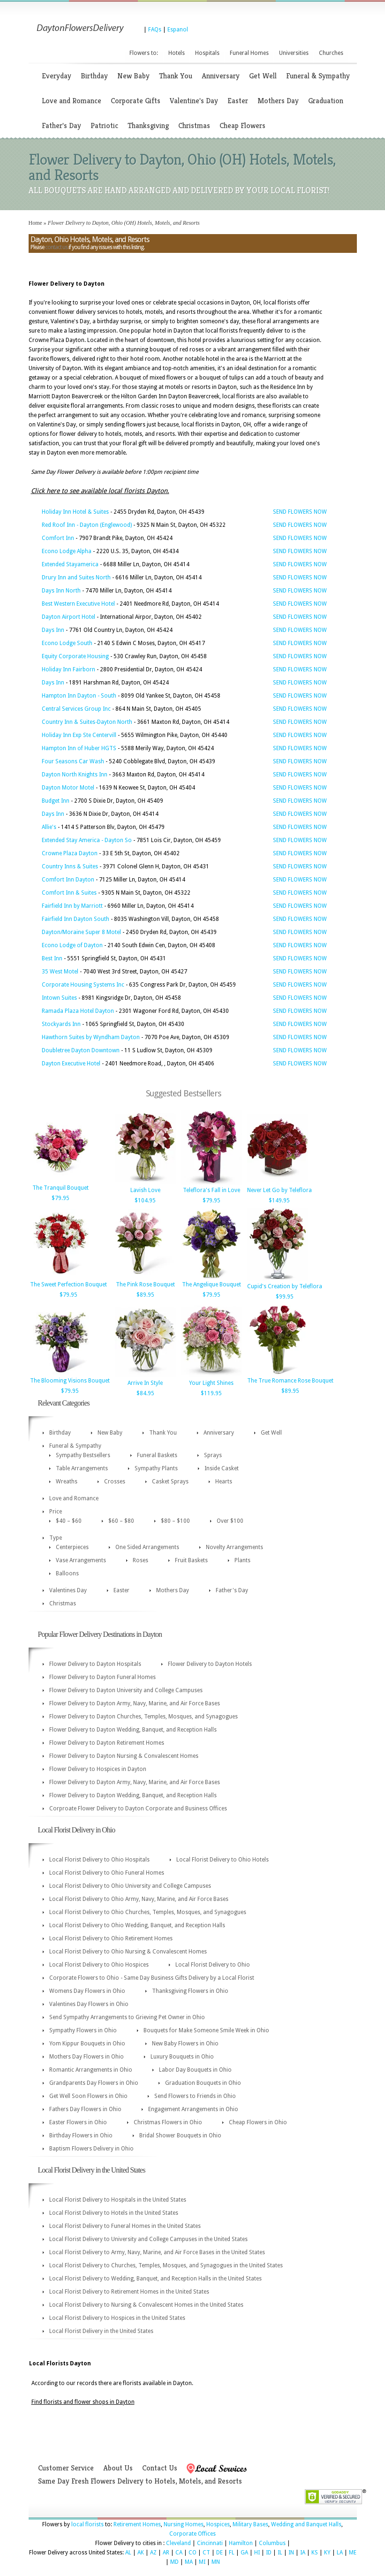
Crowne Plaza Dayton (70, 853)
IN (291, 2552)
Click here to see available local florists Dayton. (100, 490)
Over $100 (230, 1521)
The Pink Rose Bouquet (145, 1284)
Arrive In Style (145, 1383)
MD (174, 2562)
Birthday (94, 76)
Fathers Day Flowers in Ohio (85, 2109)
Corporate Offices (192, 2533)
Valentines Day (68, 1590)
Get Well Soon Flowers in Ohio (88, 2096)
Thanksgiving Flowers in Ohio (190, 1991)
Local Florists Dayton (60, 2363)
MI (202, 2562)
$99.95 (285, 1296)
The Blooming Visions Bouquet (70, 1380)
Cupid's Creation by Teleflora (284, 1286)
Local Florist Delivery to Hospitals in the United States (117, 2199)
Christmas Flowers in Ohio (168, 2122)
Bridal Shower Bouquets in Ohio (180, 2135)
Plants (242, 1560)
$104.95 (145, 1200)
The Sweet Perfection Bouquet (68, 1284)
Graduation (325, 101)
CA (178, 2552)
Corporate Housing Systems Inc (83, 984)
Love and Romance (71, 101)
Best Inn (52, 958)
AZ (153, 2552)
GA (244, 2552)
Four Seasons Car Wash (73, 761)
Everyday (56, 76)
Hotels (176, 53)
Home (35, 223)
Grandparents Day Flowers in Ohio (93, 2083)
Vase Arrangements (81, 1560)
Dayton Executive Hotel (71, 1063)
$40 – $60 (69, 1521)
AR (166, 2552)
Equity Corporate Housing (75, 656)
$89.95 (145, 1295)
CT (206, 2552)
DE (219, 2552)
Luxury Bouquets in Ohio (182, 2056)
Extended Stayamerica (70, 564)
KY (327, 2552)
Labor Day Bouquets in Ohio (195, 2070)
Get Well (263, 76)
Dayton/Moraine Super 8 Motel (81, 932)
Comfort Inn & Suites (69, 892)
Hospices (218, 2524)
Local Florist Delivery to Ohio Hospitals (99, 1859)
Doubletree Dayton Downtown (81, 1050)
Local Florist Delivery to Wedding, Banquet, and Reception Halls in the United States (155, 2278)
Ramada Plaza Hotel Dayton (78, 1011)
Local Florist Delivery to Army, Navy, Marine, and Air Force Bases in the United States (157, 2252)
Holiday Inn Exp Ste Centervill (79, 735)
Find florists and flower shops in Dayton (83, 2402)
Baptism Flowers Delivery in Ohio (91, 2148)
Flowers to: (143, 53)
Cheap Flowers (242, 125)
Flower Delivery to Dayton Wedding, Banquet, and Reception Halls (133, 1729)
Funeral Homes (249, 53)
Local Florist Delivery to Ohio (212, 1964)
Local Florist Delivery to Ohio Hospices (99, 1964)
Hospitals (207, 53)
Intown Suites (59, 998)
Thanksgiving (148, 125)
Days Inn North (61, 590)
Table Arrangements (82, 1468)
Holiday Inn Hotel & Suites (75, 512)
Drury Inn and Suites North (76, 577)
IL (280, 2552)
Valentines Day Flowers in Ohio (88, 2004)
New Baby (133, 76)
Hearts (223, 1481)
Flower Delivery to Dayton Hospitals (95, 1664)
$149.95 (279, 1200)
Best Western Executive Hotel (78, 603)
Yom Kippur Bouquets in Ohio (87, 2043)
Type (55, 1538)
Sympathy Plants (156, 1468)
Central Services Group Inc (76, 709)
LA (340, 2552)
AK (140, 2552)
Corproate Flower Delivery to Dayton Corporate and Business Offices (138, 1808)
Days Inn (53, 630)
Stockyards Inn (61, 1024)
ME (352, 2552)
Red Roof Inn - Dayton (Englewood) (87, 525)
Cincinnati (210, 2543)
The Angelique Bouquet (211, 1284)
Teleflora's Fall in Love (211, 1190)
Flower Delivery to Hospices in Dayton (97, 1769)
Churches (331, 53)
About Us (118, 2468)
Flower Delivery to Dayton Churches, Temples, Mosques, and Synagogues (143, 1716)
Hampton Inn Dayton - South (79, 695)
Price (55, 1511)
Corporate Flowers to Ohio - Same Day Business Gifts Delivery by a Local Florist (151, 1978)
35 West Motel (60, 971)
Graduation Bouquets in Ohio (203, 2083)
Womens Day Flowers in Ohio (87, 1991)
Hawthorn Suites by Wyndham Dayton (91, 1037)
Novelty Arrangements (234, 1547)
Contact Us (159, 2468)
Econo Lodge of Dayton (72, 945)
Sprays (213, 1455)
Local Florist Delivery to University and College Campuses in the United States (148, 2239)
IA (302, 2552)
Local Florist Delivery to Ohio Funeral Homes (106, 1872)
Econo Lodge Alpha (66, 551)
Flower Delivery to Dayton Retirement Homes (106, 1743)
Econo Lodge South (67, 643)
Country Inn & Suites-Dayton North (87, 722)
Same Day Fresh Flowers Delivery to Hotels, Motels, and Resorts (140, 2481)
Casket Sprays (170, 1481)
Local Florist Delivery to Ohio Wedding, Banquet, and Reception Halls (137, 1925)
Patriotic (104, 125)
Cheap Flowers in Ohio (258, 2122)
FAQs (154, 29)
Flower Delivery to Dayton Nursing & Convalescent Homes (123, 1756)
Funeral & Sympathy (318, 76)
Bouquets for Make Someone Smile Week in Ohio (206, 2030)
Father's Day (61, 125)
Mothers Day (278, 101)
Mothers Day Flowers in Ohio (86, 2056)
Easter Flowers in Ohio (78, 2122)
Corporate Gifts (135, 101)
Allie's (49, 827)
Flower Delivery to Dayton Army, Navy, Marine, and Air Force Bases (134, 1703)
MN (215, 2562)
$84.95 (145, 1393)
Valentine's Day (194, 101)
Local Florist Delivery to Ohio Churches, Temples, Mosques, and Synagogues (147, 1912)
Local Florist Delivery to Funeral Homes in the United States (125, 2226)
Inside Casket (221, 1468)
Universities (294, 53)
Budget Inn (55, 801)
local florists (87, 2524)
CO (192, 2552)
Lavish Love (145, 1190)
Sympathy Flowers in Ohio (83, 2030)
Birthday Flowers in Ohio (81, 2135)
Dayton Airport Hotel (68, 617)
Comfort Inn (58, 538)
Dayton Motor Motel (68, 787)
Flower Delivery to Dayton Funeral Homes (102, 1677)
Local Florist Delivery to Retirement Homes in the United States (129, 2291)
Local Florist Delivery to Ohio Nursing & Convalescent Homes (128, 1951)
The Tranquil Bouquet (60, 1188)
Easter (237, 101)
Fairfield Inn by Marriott (72, 906)
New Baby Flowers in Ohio (185, 2043)
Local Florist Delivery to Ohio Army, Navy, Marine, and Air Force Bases (138, 1899)
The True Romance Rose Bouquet (290, 1380)
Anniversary (221, 76)
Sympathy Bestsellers (83, 1455)
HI (257, 2552)
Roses (140, 1560)
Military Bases (250, 2524)
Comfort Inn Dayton (68, 879)
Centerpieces (72, 1547)
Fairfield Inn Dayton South (75, 919)
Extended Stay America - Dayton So (87, 840)
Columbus (272, 2543)
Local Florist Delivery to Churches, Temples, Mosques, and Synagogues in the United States (166, 2265)
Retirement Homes (137, 2524)
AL (128, 2552)
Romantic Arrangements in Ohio (90, 2070)
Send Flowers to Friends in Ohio (195, 2096)
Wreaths (66, 1481)
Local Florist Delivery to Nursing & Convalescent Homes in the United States (146, 2305)
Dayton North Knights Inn (74, 774)
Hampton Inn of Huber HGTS (79, 748)
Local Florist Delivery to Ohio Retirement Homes (111, 1938)
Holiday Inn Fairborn (68, 669)
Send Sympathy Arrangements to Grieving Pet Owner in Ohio (127, 2017)
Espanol (177, 29)
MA (189, 2562)
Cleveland (178, 2543)
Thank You (175, 76)
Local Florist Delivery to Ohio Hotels (222, 1859)
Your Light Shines (211, 1383)
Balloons (67, 1573)
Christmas (194, 125)
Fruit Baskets (191, 1560)
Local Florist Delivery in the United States (101, 2331)
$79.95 (60, 1198)
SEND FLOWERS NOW (300, 512)
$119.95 (211, 1393)
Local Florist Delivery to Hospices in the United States (117, 2318)
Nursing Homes (184, 2524)
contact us (56, 247)
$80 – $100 (175, 1521)
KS (314, 2552)
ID (269, 2552)
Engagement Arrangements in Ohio (193, 2109)
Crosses (114, 1481)
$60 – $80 (121, 1521)
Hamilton (241, 2543)
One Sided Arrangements (147, 1547)
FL (231, 2552)
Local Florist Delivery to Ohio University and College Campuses (130, 1886)
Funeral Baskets (157, 1455)
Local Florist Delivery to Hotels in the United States (113, 2213)
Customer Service (66, 2468)
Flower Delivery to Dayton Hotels (210, 1664)
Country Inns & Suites (70, 866)
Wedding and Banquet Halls (306, 2524)
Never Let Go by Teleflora (279, 1190)
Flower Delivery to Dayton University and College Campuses (126, 1690)
